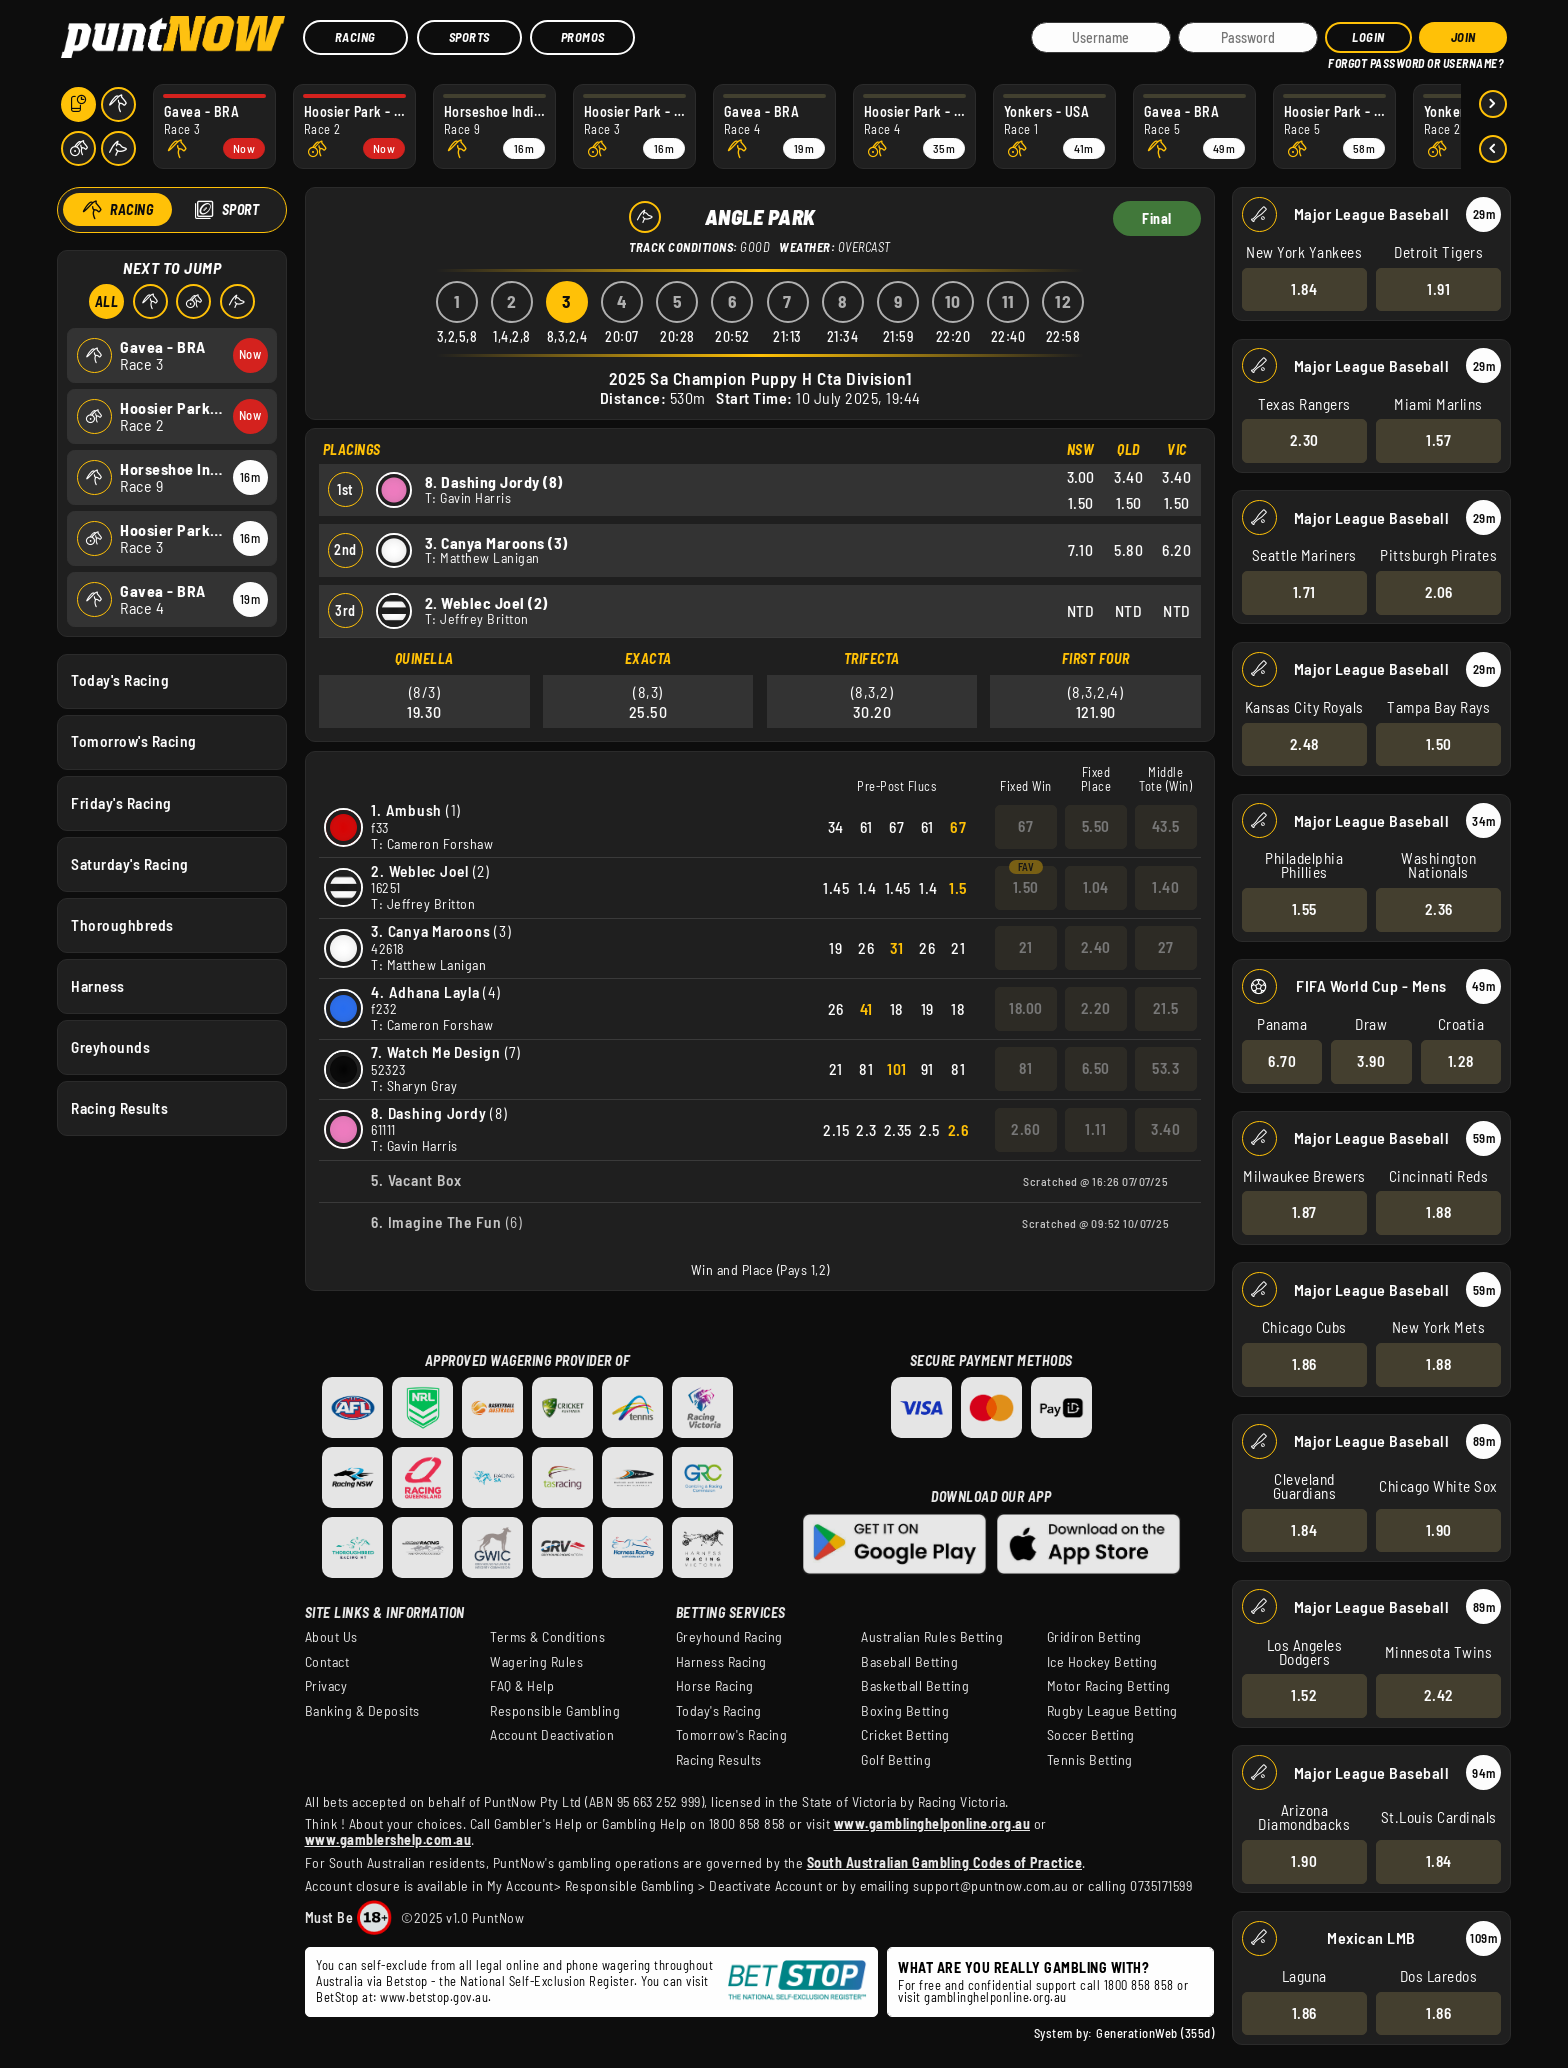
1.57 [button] (1438, 440)
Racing (355, 37)
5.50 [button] (1095, 826)
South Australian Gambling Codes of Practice (945, 1862)
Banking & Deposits (362, 1711)
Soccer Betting (1091, 1735)
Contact (327, 1662)
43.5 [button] (1165, 826)
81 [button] (1025, 1068)
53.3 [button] (1165, 1068)
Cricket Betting (905, 1735)
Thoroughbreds (122, 924)
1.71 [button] (1304, 592)
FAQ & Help (522, 1686)
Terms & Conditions (547, 1637)
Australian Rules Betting (932, 1637)
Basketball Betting (915, 1686)
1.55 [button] (1304, 909)
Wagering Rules (536, 1662)
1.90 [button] (1439, 1529)
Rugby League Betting (1112, 1711)
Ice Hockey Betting (1102, 1662)
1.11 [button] (1095, 1129)
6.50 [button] (1095, 1068)
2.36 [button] (1439, 909)
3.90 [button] (1371, 1061)
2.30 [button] (1304, 440)
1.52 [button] (1304, 1695)
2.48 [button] (1304, 743)
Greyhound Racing (729, 1637)
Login (1368, 37)
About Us (331, 1637)
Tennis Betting (1090, 1760)
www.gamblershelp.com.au (388, 1839)
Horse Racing (715, 1686)
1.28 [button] (1461, 1061)
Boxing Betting (905, 1711)
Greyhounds (110, 1047)
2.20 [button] (1095, 1008)
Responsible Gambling (555, 1711)
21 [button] (1025, 947)
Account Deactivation (552, 1735)
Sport (241, 209)
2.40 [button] (1095, 947)
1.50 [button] (1439, 743)
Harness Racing (721, 1662)
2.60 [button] (1025, 1129)
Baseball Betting (909, 1662)
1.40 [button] (1165, 887)
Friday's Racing (121, 802)
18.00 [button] (1026, 1008)
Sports (469, 37)
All (107, 301)
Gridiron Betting (1094, 1637)
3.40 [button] (1165, 1129)
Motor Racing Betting (1109, 1686)
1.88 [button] (1438, 1212)
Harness (98, 985)
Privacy (326, 1686)
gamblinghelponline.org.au (995, 1997)
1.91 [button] (1438, 288)
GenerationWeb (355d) (1155, 2033)
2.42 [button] (1439, 1695)
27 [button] (1165, 947)
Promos (583, 37)
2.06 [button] (1439, 592)
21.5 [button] (1165, 1008)
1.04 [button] (1095, 887)
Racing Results (119, 1108)
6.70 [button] (1282, 1061)
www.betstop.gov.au (434, 1997)
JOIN (1463, 37)
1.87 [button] (1304, 1212)
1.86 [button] (1304, 1364)
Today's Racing (120, 680)
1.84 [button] (1304, 288)
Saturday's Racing (130, 863)
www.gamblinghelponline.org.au (932, 1823)
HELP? (1342, 59)
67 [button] (1025, 826)
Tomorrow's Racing (134, 741)
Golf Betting (896, 1760)
